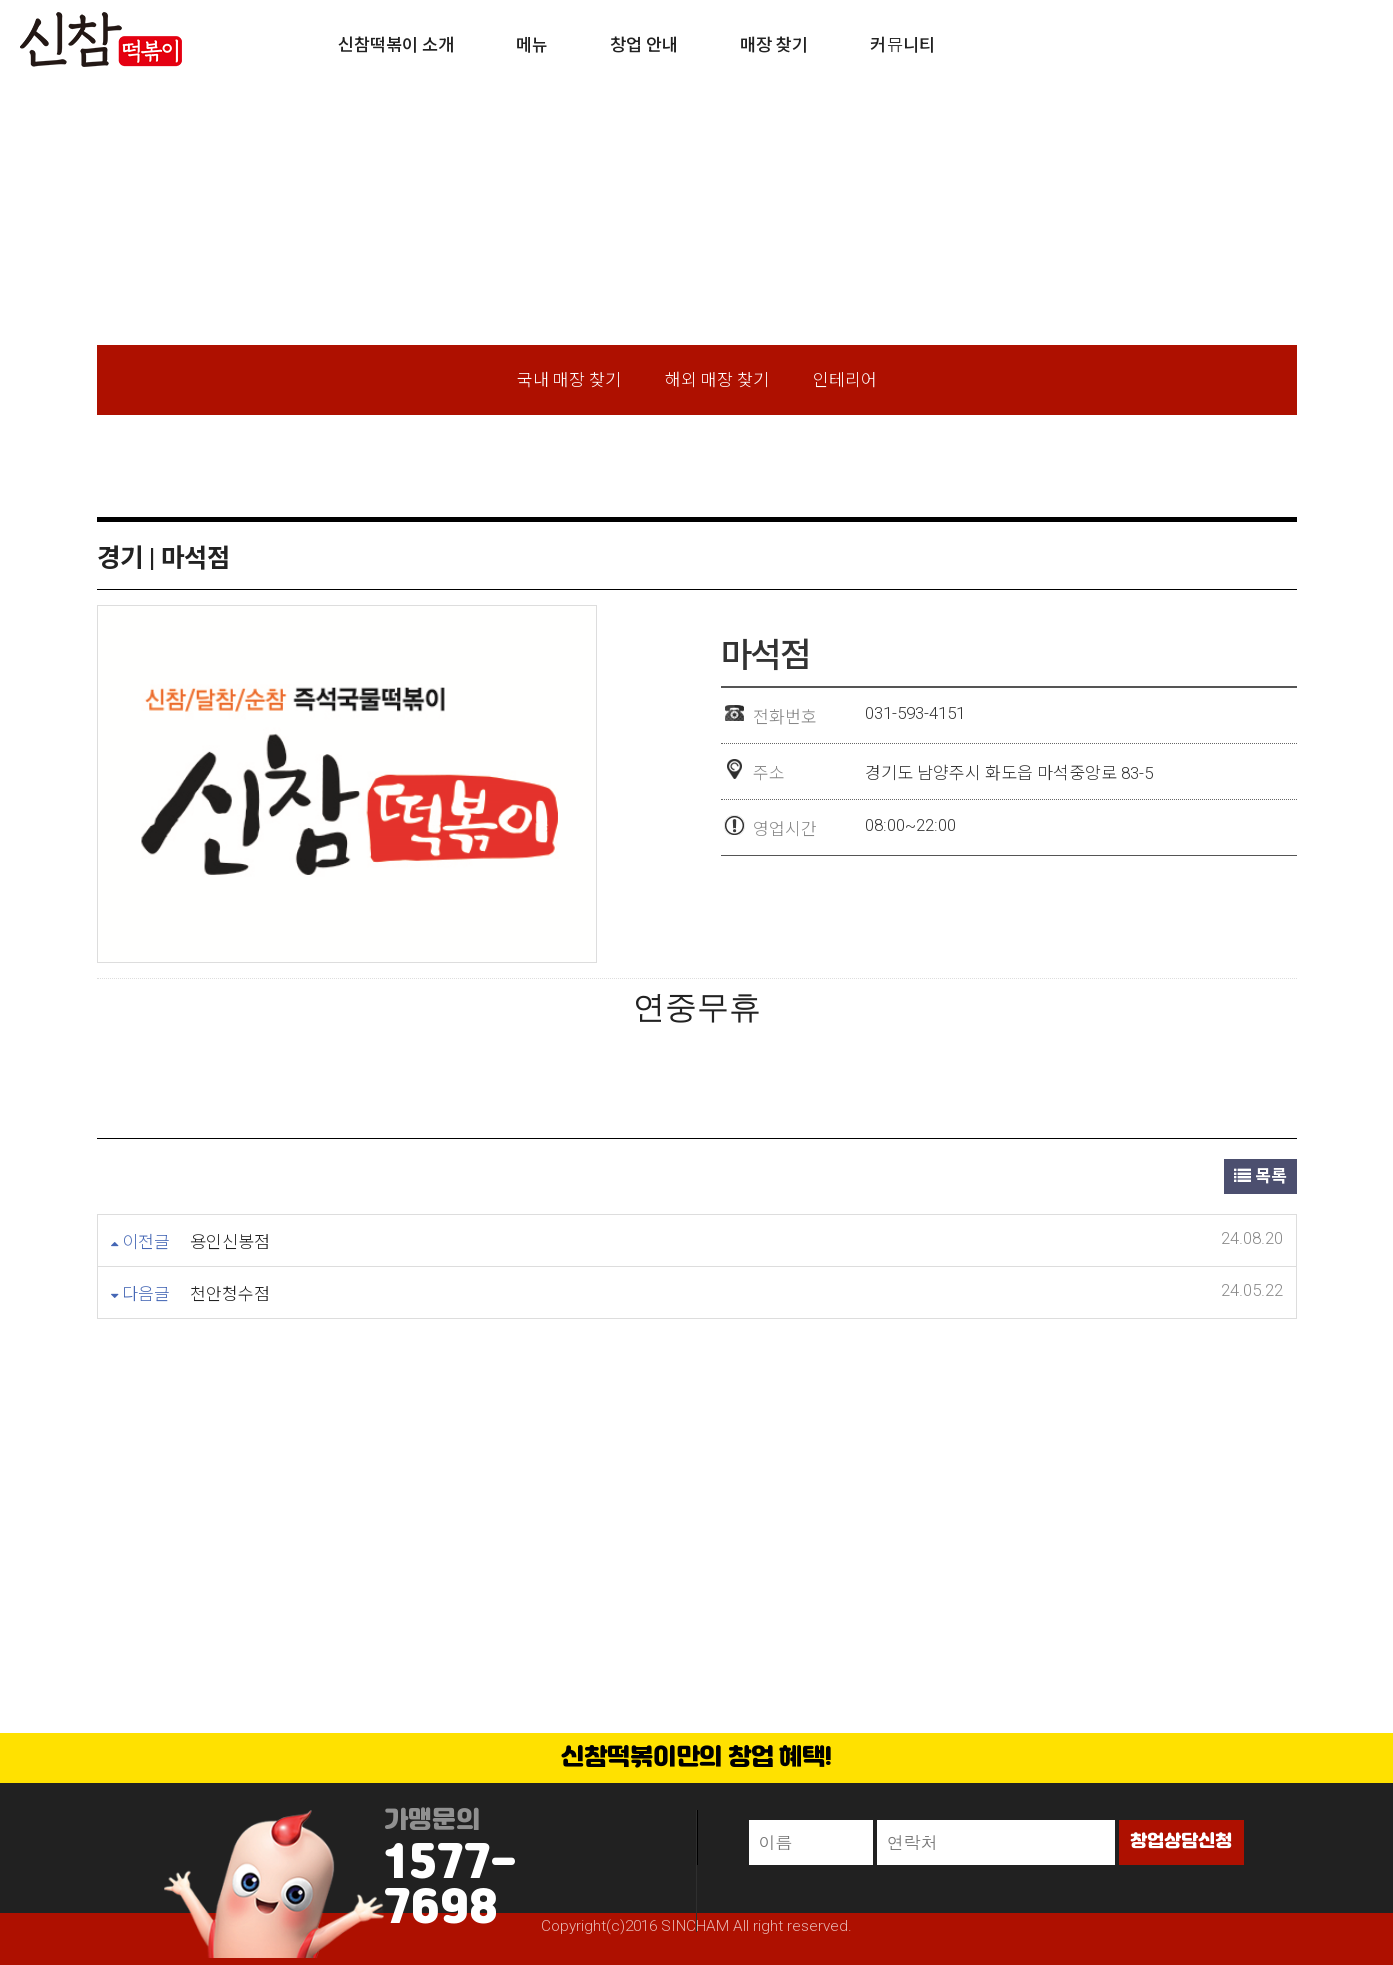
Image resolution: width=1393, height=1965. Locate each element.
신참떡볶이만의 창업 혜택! (697, 1758)
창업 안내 (644, 45)
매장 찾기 (774, 45)
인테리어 (845, 380)
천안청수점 (230, 1294)
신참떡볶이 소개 (396, 45)
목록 (1260, 1176)
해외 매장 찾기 (717, 380)
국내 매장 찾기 (569, 380)
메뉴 (532, 45)
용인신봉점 (230, 1242)
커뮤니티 (902, 45)
